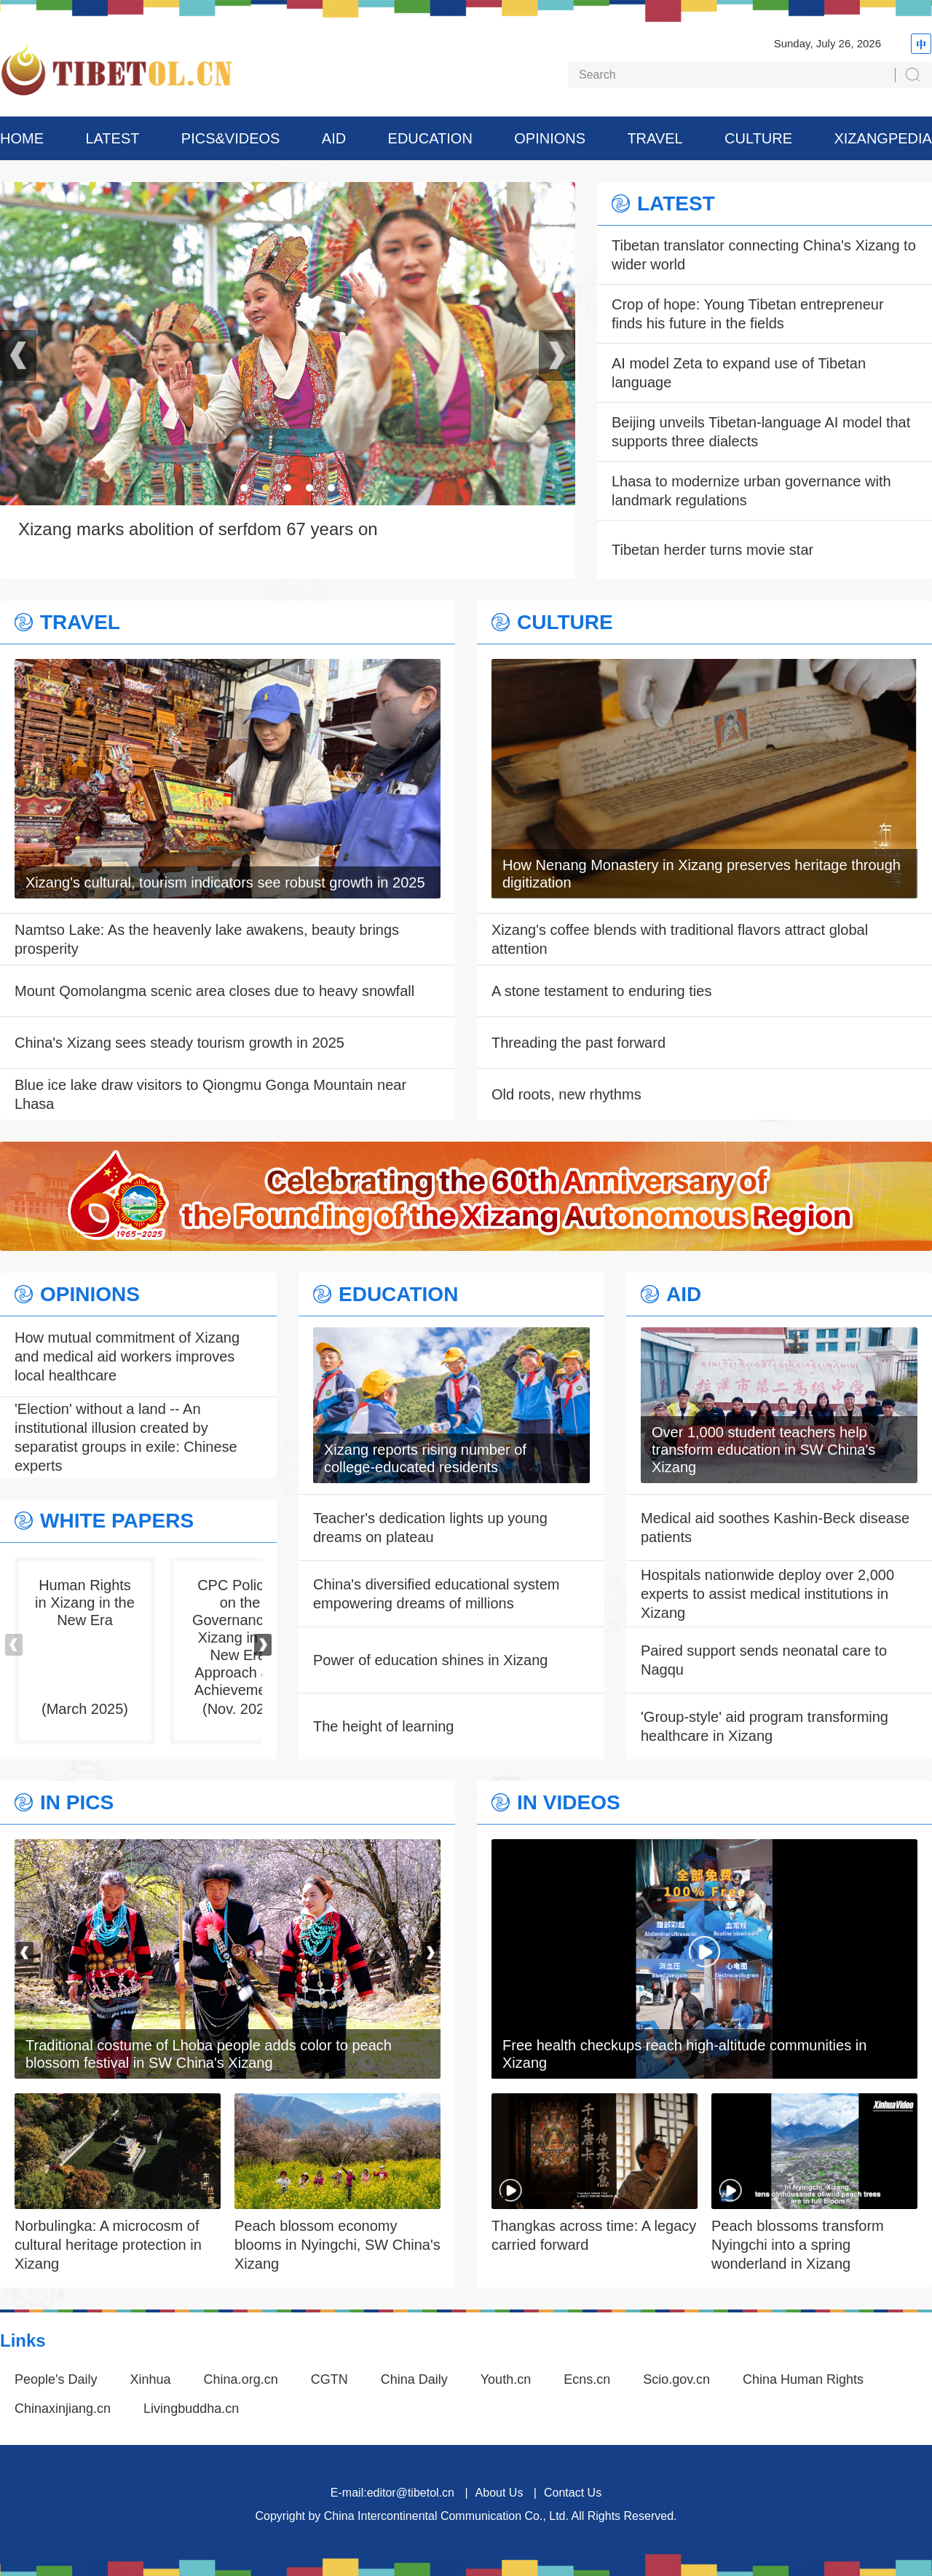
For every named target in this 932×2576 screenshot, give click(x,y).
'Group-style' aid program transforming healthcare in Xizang (764, 1726)
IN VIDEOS (568, 1802)
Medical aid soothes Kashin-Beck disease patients (775, 1527)
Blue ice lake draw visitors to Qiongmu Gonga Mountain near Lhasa (210, 1094)
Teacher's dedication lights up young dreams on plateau (430, 1527)
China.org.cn (241, 2379)
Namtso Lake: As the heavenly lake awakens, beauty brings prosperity (207, 939)
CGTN (329, 2379)
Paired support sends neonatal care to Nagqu (764, 1660)
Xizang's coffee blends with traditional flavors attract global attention (679, 939)
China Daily (414, 2379)
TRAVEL (654, 138)
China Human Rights (803, 2379)
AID (334, 138)
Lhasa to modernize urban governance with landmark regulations (751, 490)
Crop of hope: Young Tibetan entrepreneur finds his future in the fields (748, 313)
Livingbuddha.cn (191, 2408)
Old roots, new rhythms (566, 1094)
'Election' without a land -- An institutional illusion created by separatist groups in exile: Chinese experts (126, 1437)
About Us (499, 2492)
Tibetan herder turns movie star (712, 550)
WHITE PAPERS (117, 1521)
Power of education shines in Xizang (430, 1660)
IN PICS (77, 1802)
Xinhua (150, 2379)
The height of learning (383, 1726)
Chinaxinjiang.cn (63, 2408)
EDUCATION (430, 138)
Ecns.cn (587, 2379)
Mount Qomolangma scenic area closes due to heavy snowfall (214, 991)
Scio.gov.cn (676, 2379)
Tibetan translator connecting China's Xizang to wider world (764, 254)
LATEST (112, 138)
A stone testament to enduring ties (601, 991)
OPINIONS (549, 138)
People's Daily (56, 2379)
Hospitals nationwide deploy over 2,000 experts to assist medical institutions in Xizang (767, 1594)
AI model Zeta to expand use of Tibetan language (739, 372)
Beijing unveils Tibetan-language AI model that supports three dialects (761, 431)
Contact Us (572, 2492)
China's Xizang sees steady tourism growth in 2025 (179, 1043)
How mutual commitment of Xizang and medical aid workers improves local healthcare (127, 1356)
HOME (22, 138)
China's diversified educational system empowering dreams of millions (436, 1593)
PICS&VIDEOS (230, 138)
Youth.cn (506, 2379)
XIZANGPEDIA (882, 138)
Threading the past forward (578, 1043)
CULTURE (758, 138)
